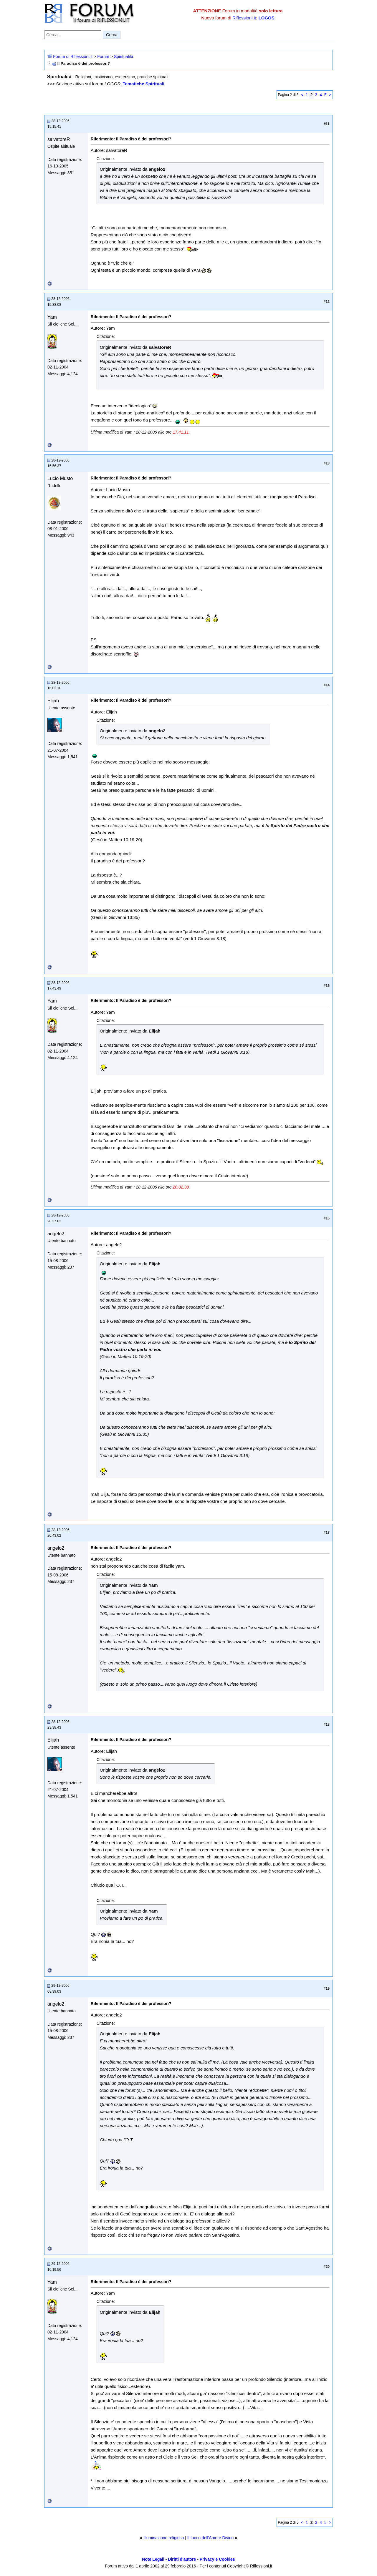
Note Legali (153, 2559)
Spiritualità (123, 56)
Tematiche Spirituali (143, 83)
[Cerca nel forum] (72, 34)
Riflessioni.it (244, 17)
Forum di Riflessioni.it (72, 56)
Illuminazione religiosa (163, 2537)
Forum (103, 56)
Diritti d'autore (182, 2559)
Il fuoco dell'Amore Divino (210, 2537)
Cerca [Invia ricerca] (111, 34)
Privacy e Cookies (217, 2559)
